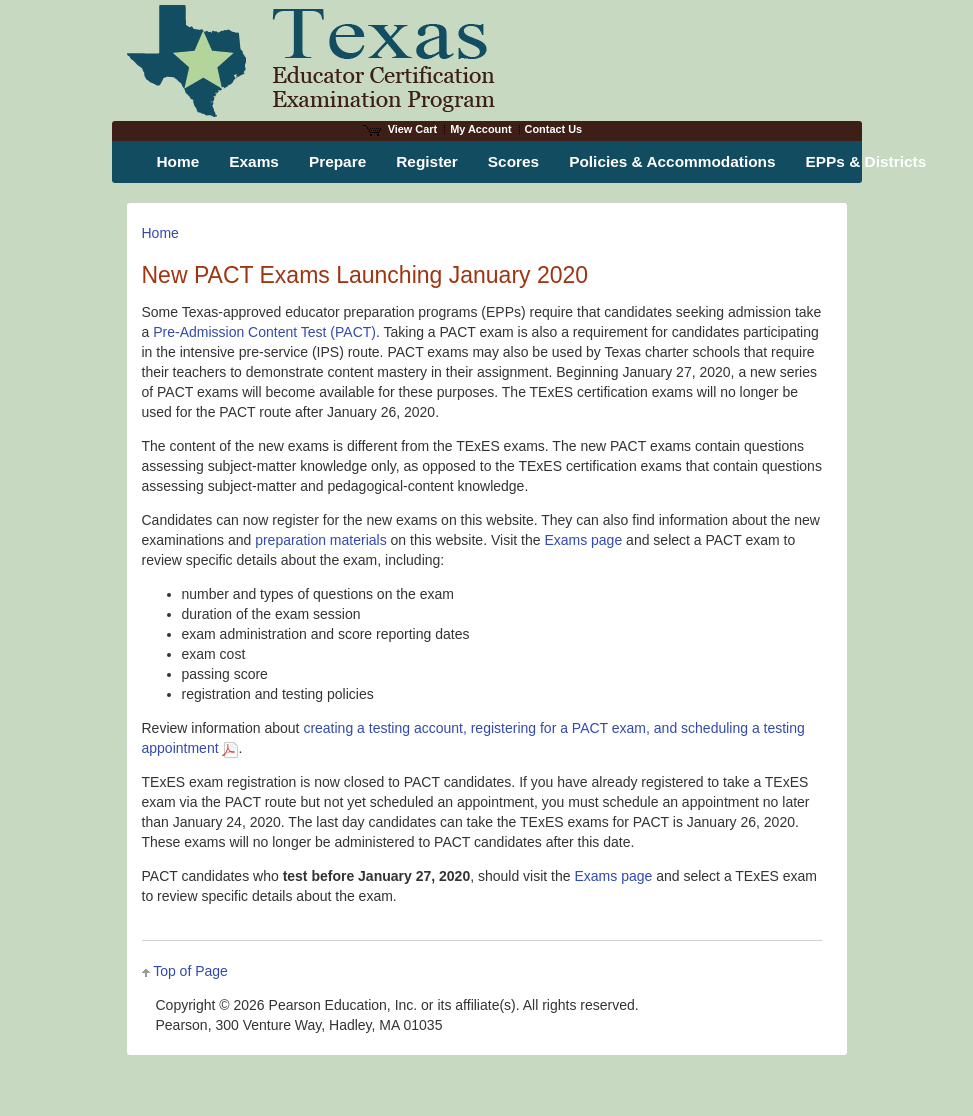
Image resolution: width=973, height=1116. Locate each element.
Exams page (583, 540)
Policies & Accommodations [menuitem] (672, 161)
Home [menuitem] (178, 161)
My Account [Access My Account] (480, 129)
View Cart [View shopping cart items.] (400, 129)
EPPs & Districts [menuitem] (866, 161)
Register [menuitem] (427, 161)
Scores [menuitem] (513, 161)
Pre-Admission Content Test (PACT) (264, 332)
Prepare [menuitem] (337, 161)
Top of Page (190, 971)
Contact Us (554, 129)
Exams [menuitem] (254, 161)
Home (160, 233)
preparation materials (321, 540)
